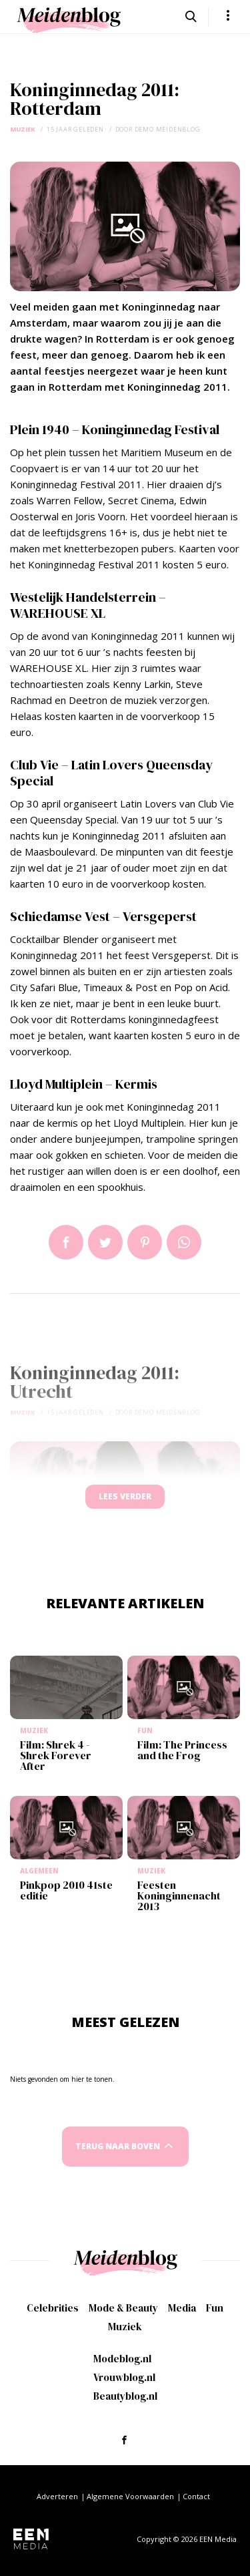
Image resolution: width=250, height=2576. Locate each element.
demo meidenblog (168, 129)
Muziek (22, 129)
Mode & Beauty (123, 2308)
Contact (196, 2496)
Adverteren (57, 2496)
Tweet (105, 1242)
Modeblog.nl (122, 2359)
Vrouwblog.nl (124, 2377)
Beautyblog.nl (125, 2396)
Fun (214, 2308)
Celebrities (53, 2308)
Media (182, 2308)
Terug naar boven (117, 2146)
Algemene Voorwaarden (130, 2496)
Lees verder (125, 1496)
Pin (144, 1242)
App (184, 1242)
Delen (66, 1242)
